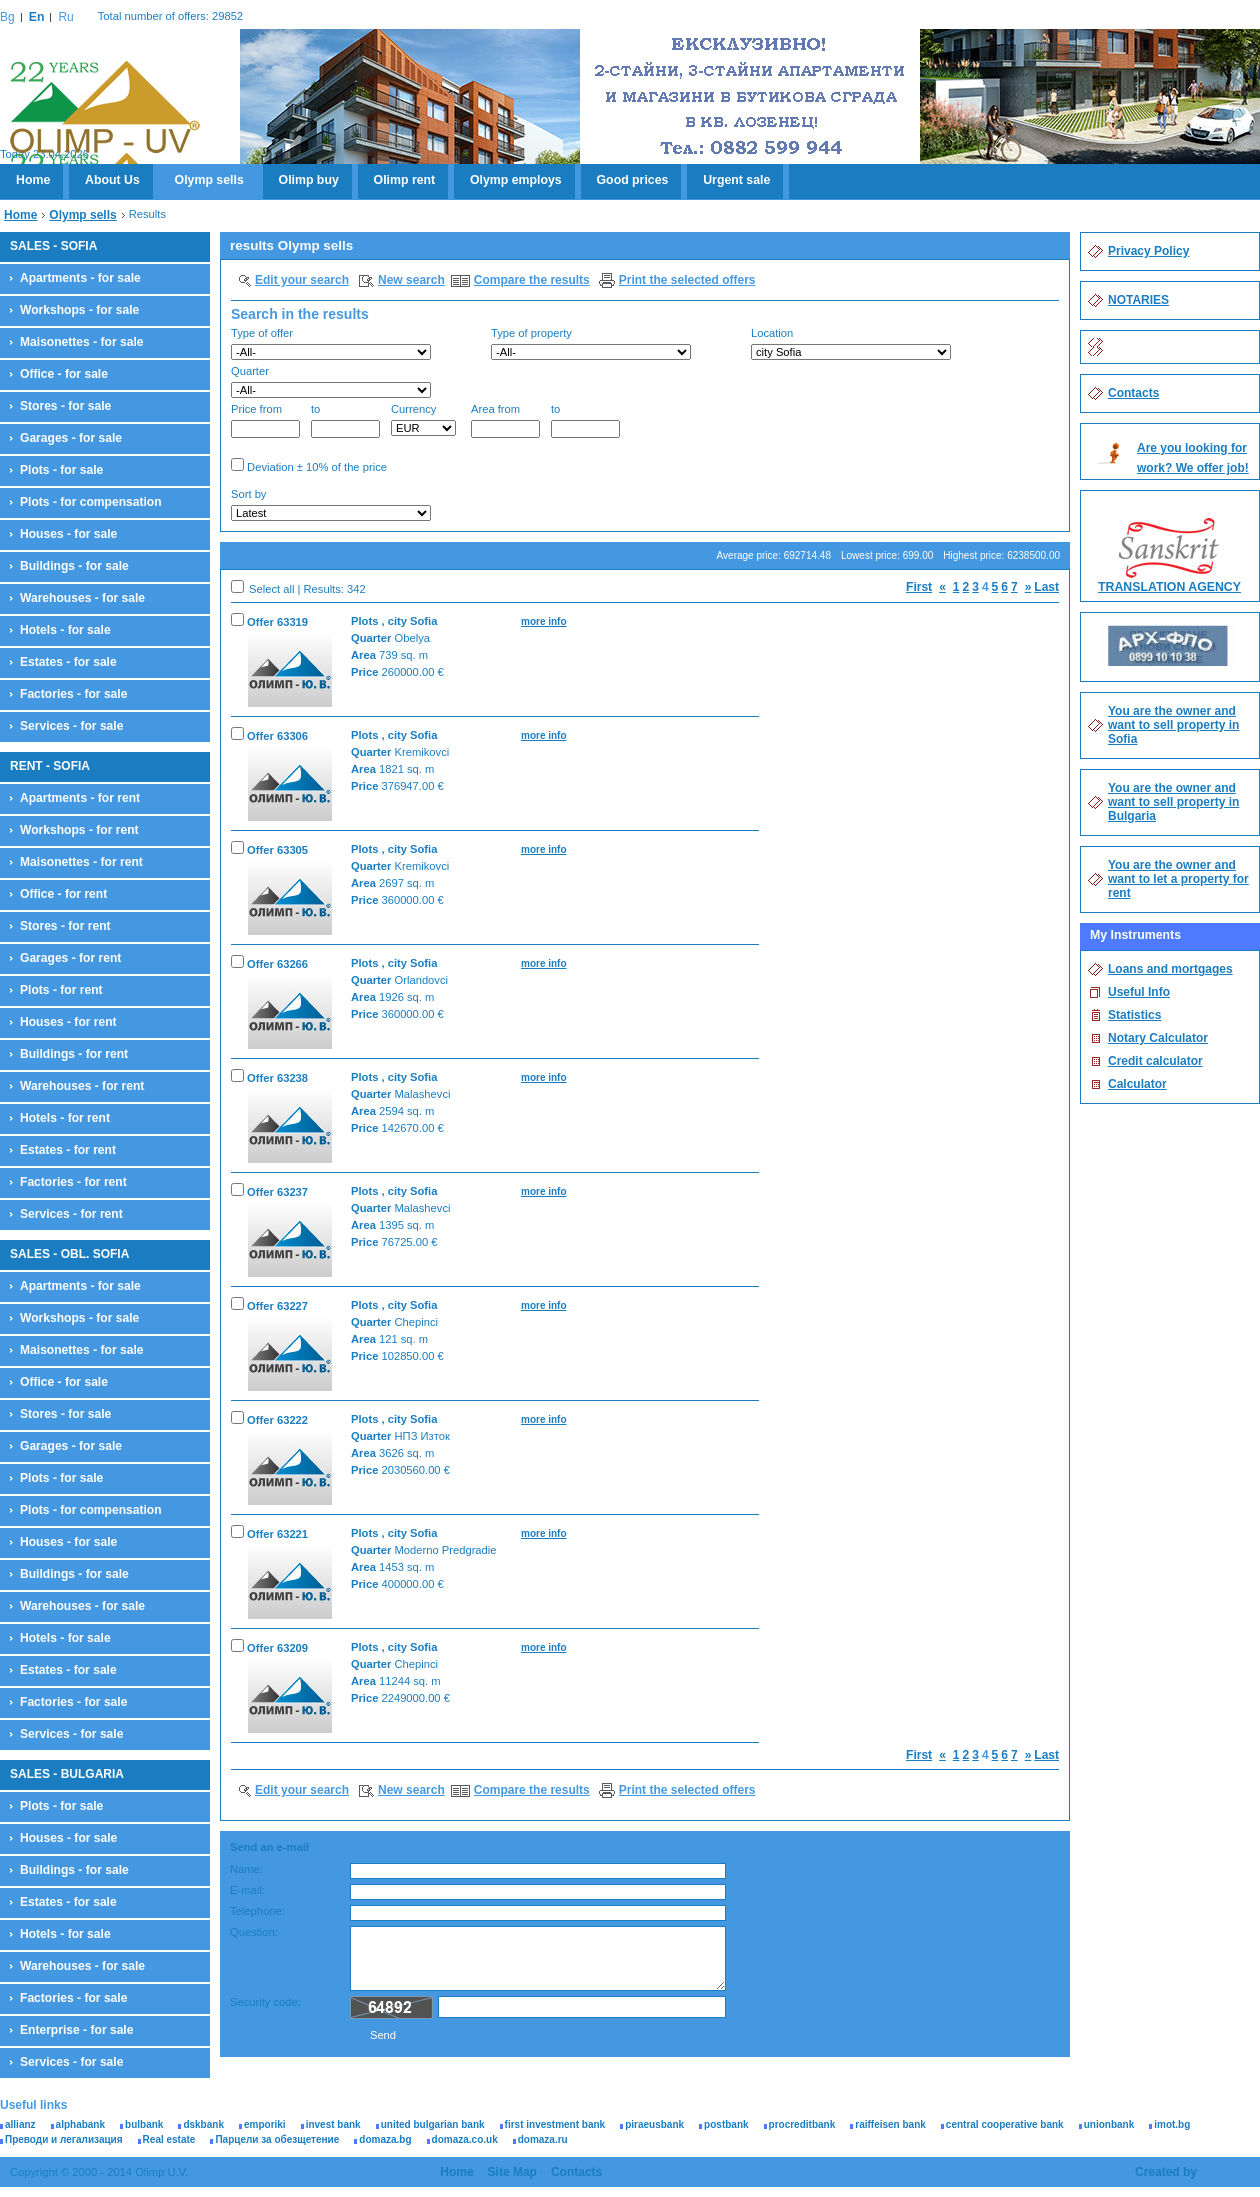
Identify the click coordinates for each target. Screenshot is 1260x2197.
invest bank (333, 2124)
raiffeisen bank (890, 2124)
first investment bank (555, 2124)
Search (1025, 507)
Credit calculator (1155, 1061)
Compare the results (532, 280)
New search (411, 280)
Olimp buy (309, 180)
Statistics (1134, 1015)
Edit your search (302, 280)
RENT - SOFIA (50, 766)
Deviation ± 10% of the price (309, 465)
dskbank (203, 2124)
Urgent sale (736, 180)
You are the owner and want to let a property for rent (1178, 879)
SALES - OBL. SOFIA (69, 1254)
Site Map (512, 2172)
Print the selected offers (687, 280)
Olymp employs (516, 180)
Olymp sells (209, 180)
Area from (505, 420)
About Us (112, 180)
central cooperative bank (1005, 2124)
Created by (1166, 2172)
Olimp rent (405, 180)
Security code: (265, 2002)
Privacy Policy (1148, 251)
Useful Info (1139, 992)
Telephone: (257, 1911)
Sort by (331, 504)
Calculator (1137, 1084)
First (919, 587)
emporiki (265, 2124)
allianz (20, 2124)
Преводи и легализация (64, 2139)
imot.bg (1172, 2124)
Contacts (1133, 393)
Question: (254, 1932)
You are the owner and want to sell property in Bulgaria (1173, 802)
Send (383, 2035)
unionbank (1109, 2124)
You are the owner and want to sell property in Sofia (1173, 725)
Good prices (633, 180)
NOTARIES (1138, 300)
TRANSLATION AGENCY (1169, 587)
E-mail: (247, 1890)
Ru (65, 17)
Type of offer (331, 343)
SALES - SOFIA (53, 246)
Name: (246, 1869)
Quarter (331, 381)
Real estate (169, 2139)
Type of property (591, 343)
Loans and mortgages (1170, 969)
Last (1046, 587)
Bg (7, 17)
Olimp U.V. (104, 116)
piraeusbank (654, 2124)
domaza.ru (543, 2139)
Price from (265, 420)
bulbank (144, 2124)
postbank (726, 2124)
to (345, 420)
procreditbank (802, 2124)
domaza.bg (385, 2139)
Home (33, 180)
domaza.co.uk (465, 2139)
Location (851, 343)
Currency (423, 419)
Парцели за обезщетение (277, 2139)
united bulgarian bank (433, 2124)
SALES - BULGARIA (67, 1774)
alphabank (80, 2124)
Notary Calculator (1158, 1038)
